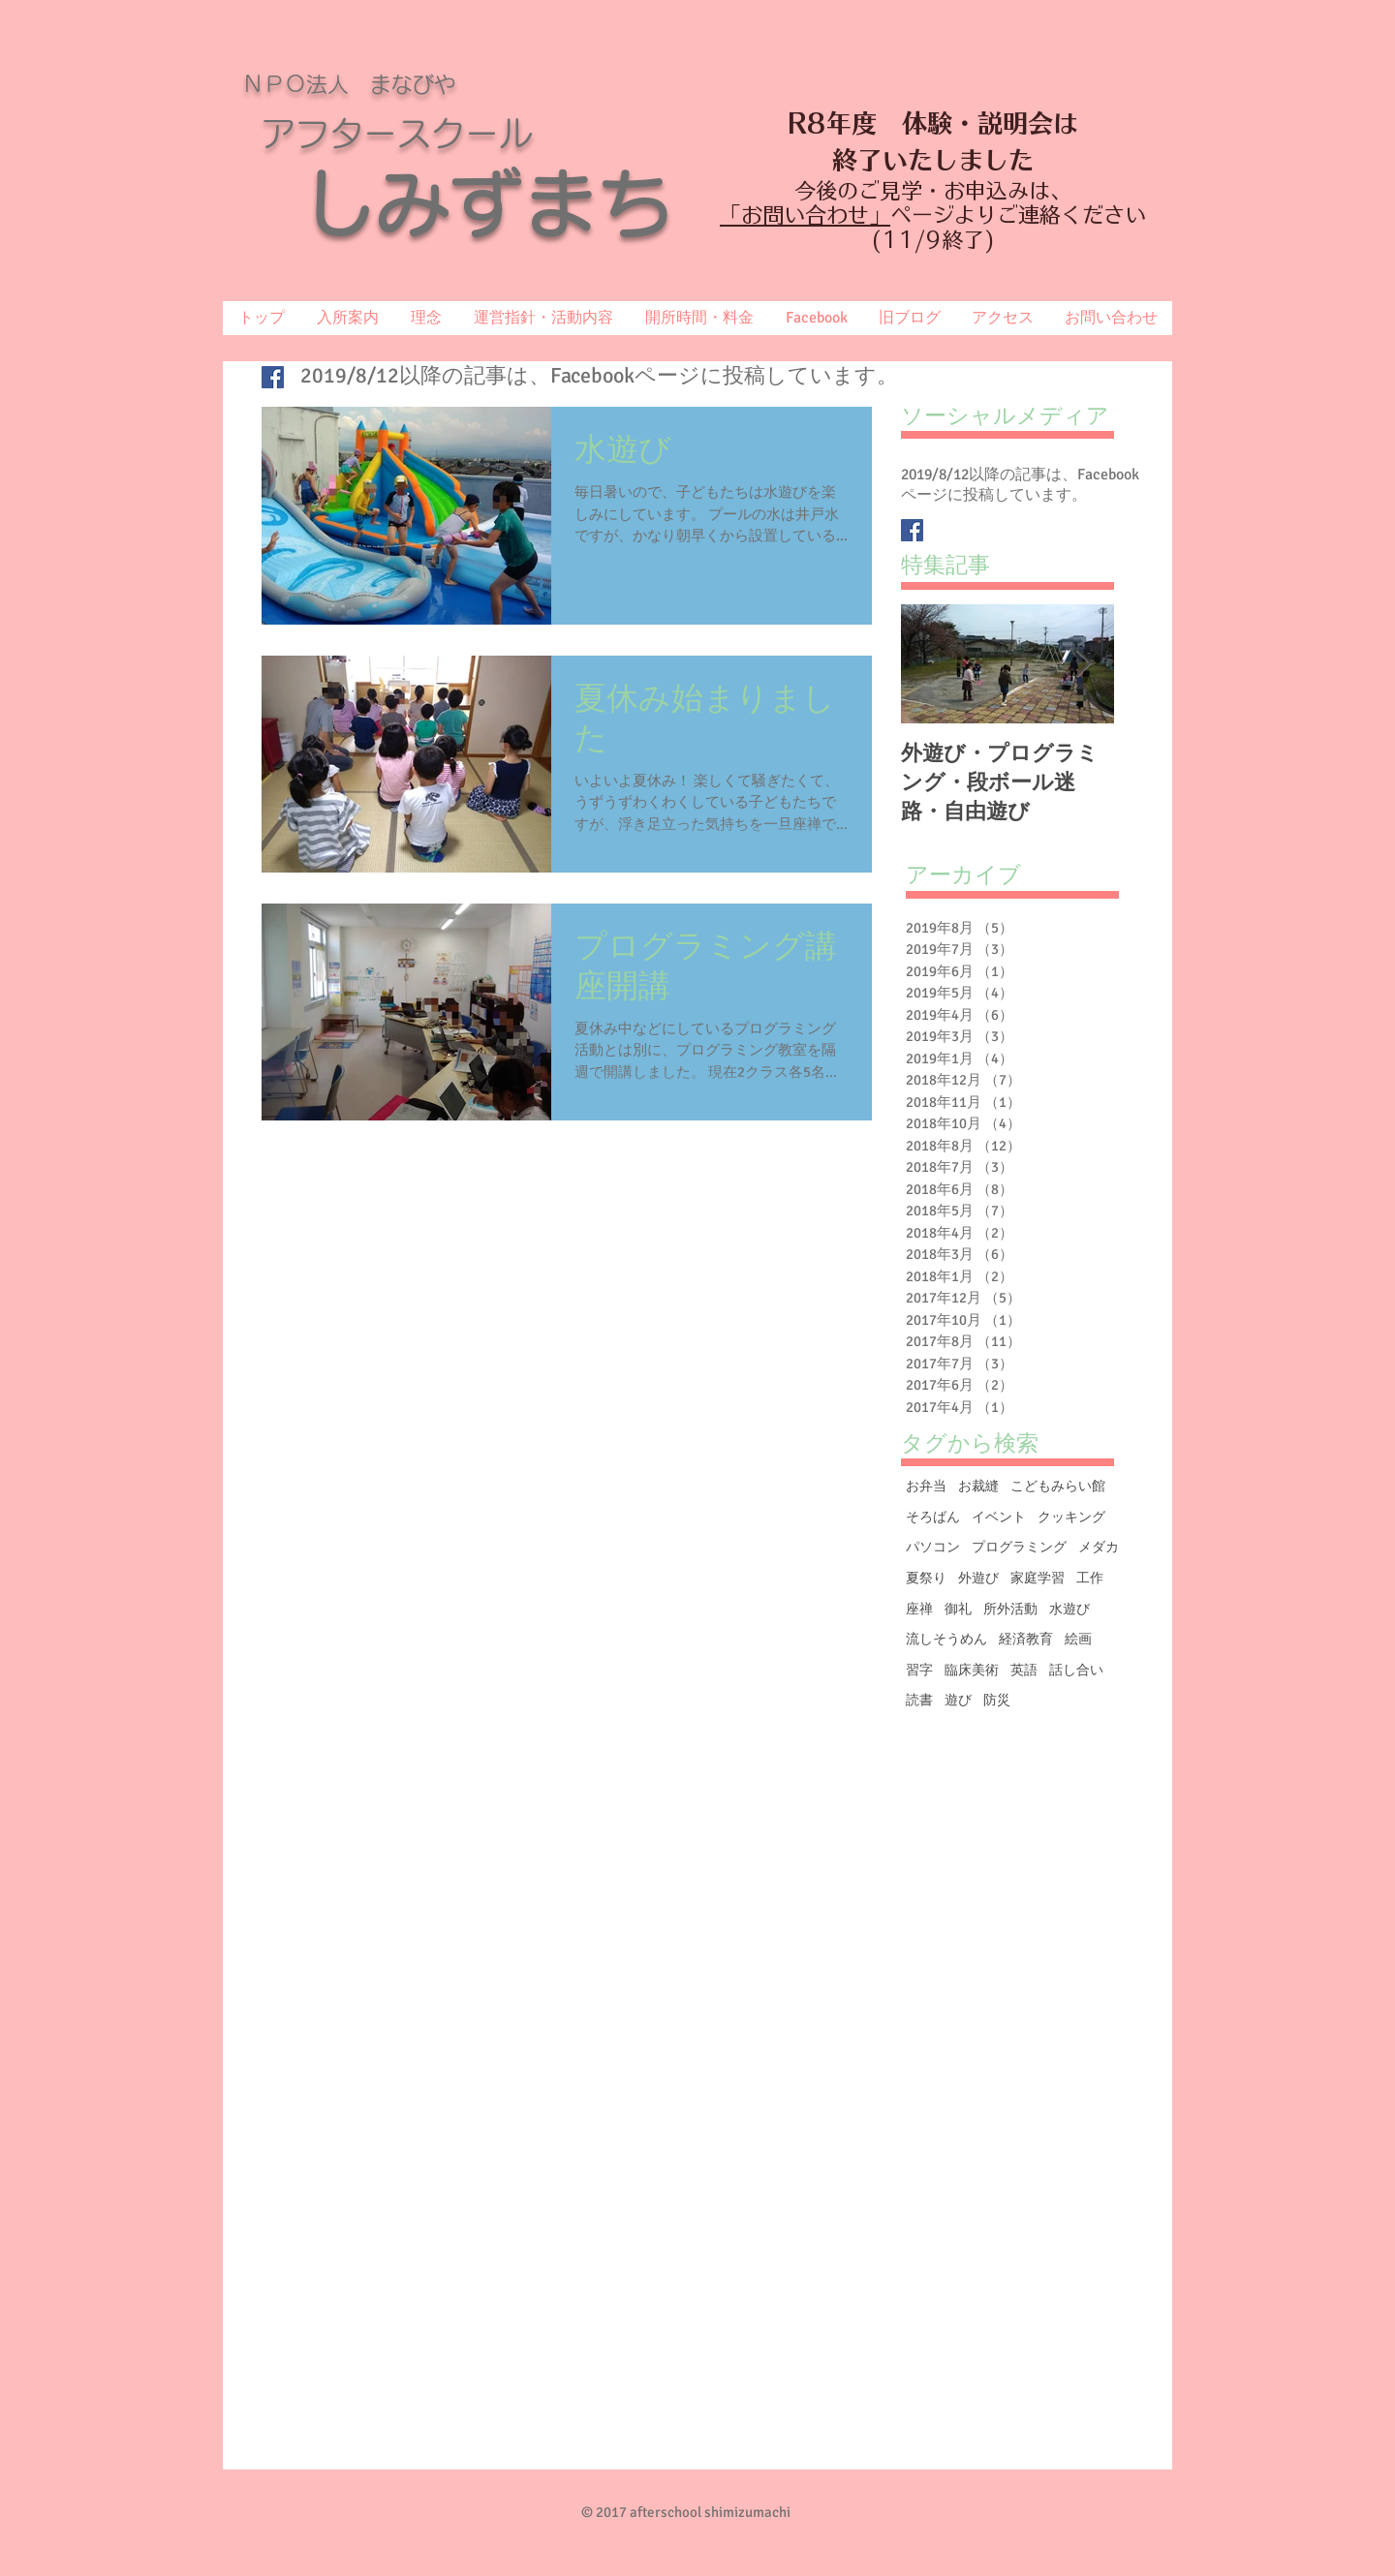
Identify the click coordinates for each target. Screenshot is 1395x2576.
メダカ (1098, 1547)
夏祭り (926, 1578)
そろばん (933, 1517)
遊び (958, 1700)
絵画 (1078, 1639)
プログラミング (1019, 1547)
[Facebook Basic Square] (273, 377)
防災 (996, 1700)
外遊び (978, 1578)
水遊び (1069, 1609)
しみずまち (524, 203)
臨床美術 (972, 1670)
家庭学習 (1037, 1578)
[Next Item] (1083, 664)
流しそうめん (946, 1639)
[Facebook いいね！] (1106, 2493)
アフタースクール (397, 133)
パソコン (933, 1547)
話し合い (1076, 1670)
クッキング (1071, 1517)
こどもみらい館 (1057, 1486)
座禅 (919, 1609)
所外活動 (1010, 1609)
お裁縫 (978, 1486)
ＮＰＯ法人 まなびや (348, 84)
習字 (919, 1670)
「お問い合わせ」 (805, 215)
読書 (919, 1700)
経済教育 (1026, 1639)
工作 (1089, 1578)
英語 (1024, 1670)
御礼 (958, 1609)
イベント (999, 1517)
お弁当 (926, 1486)
